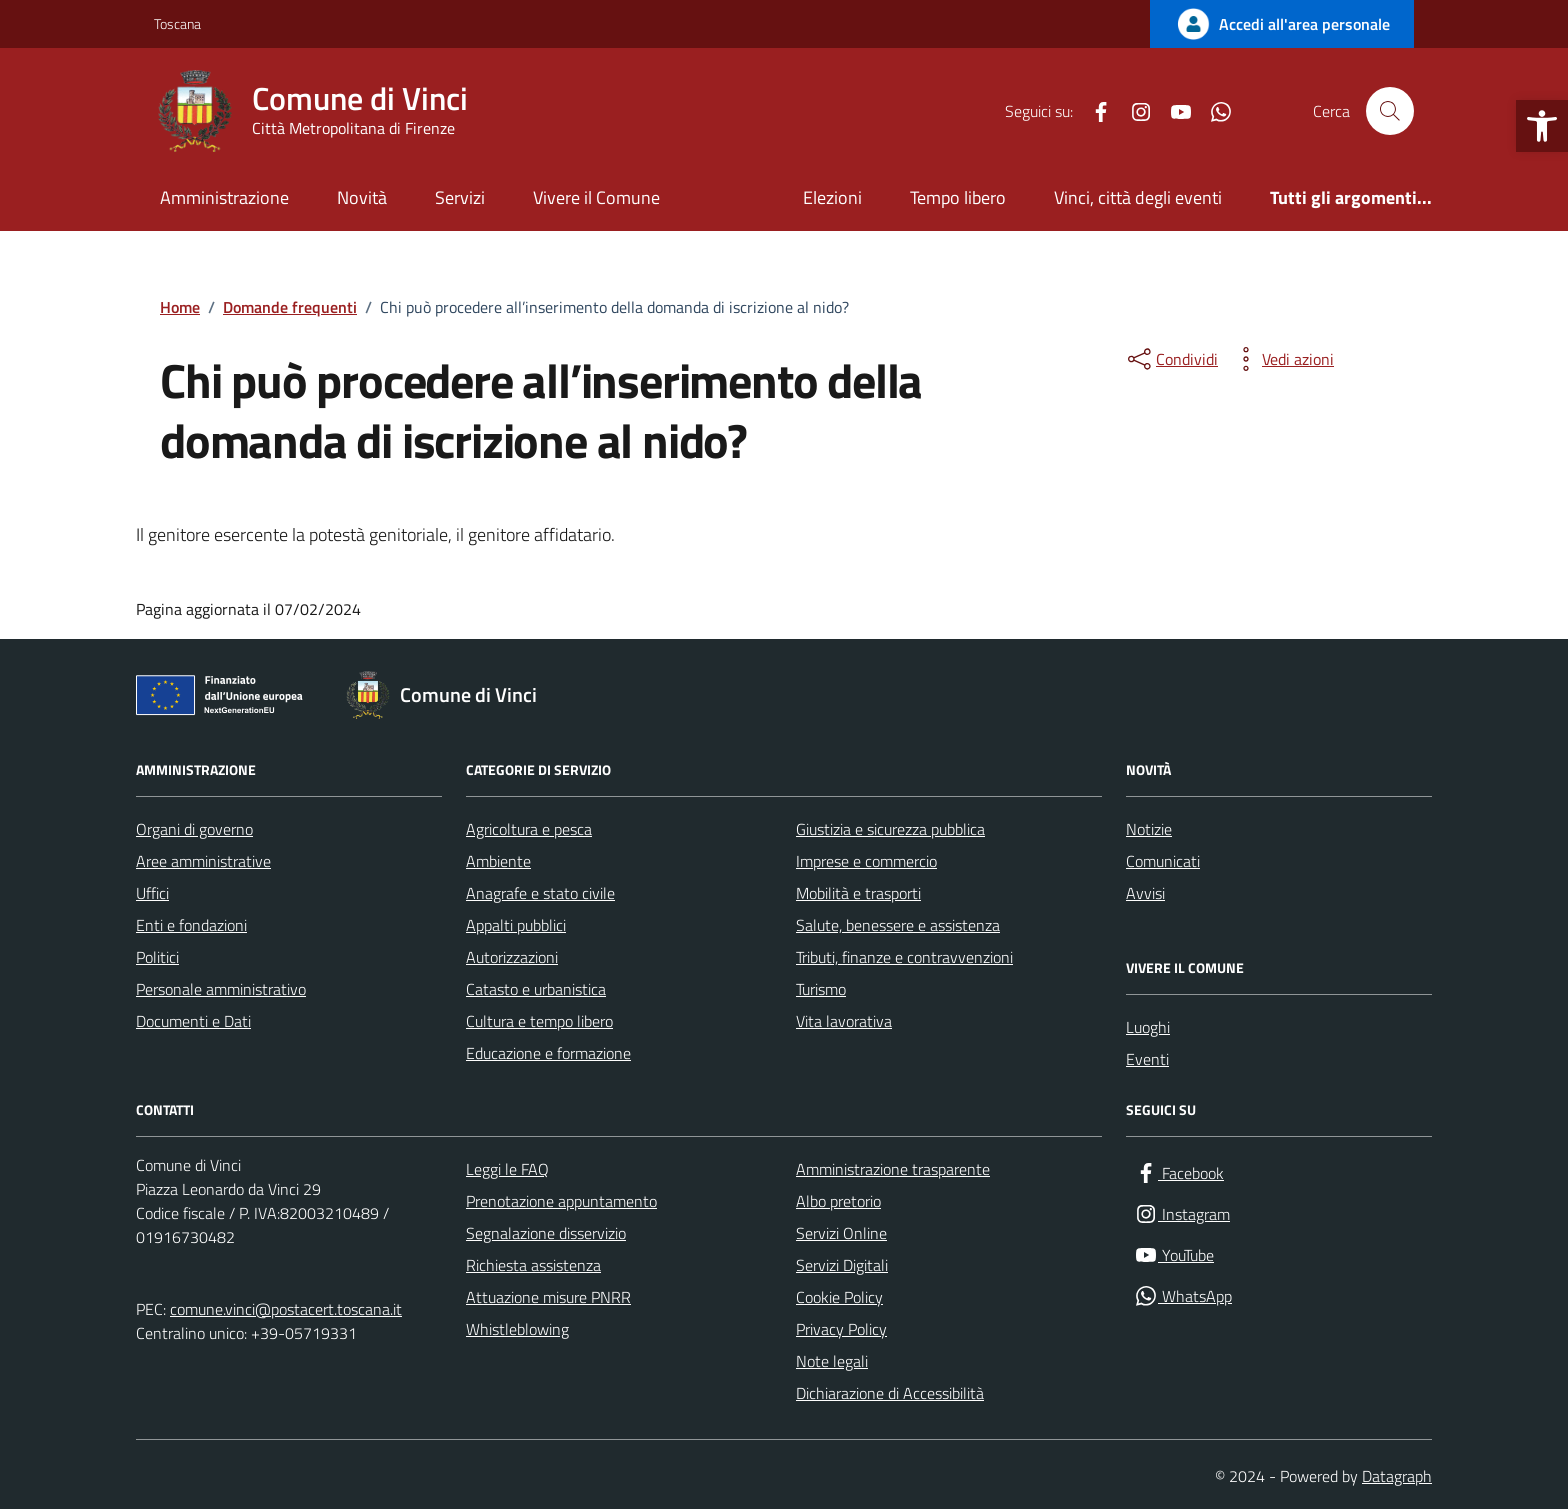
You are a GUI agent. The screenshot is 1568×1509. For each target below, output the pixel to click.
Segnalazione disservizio (546, 1233)
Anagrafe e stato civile (540, 893)
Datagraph (1397, 1476)
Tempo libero (958, 197)
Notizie (1149, 829)
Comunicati (1163, 861)
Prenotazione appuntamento (561, 1201)
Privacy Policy (841, 1329)
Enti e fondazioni (191, 925)
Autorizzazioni (512, 957)
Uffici (152, 893)
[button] (1542, 126)
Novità (362, 197)
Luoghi (1148, 1027)
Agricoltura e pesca (529, 829)
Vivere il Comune (596, 197)
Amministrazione (224, 197)
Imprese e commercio (866, 861)
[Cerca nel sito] (1390, 111)
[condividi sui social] (1171, 359)
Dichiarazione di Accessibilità (890, 1393)
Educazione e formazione (548, 1053)
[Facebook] (1093, 111)
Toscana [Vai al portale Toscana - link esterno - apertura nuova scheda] (177, 23)
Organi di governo (194, 829)
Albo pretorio (838, 1201)
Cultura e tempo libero (539, 1021)
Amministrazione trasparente (893, 1169)
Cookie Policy (839, 1297)
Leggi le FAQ (507, 1169)
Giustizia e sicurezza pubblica (890, 829)
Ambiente (498, 861)
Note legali (832, 1361)
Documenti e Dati (193, 1021)
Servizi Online (841, 1233)
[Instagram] (1133, 111)
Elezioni (832, 197)
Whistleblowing (517, 1329)
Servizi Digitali (842, 1265)
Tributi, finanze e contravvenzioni (904, 957)
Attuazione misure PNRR (548, 1297)
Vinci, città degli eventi (1138, 197)
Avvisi (1145, 893)
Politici (157, 957)
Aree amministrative (203, 861)
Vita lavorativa (844, 1021)
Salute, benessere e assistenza (898, 925)
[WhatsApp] (1213, 111)
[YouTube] (1173, 111)
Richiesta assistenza (533, 1265)
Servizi (460, 197)
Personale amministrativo (221, 989)
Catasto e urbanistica (536, 989)
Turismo (821, 989)
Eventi (1147, 1059)
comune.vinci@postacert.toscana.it (286, 1309)
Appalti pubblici (516, 925)
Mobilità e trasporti (858, 893)
